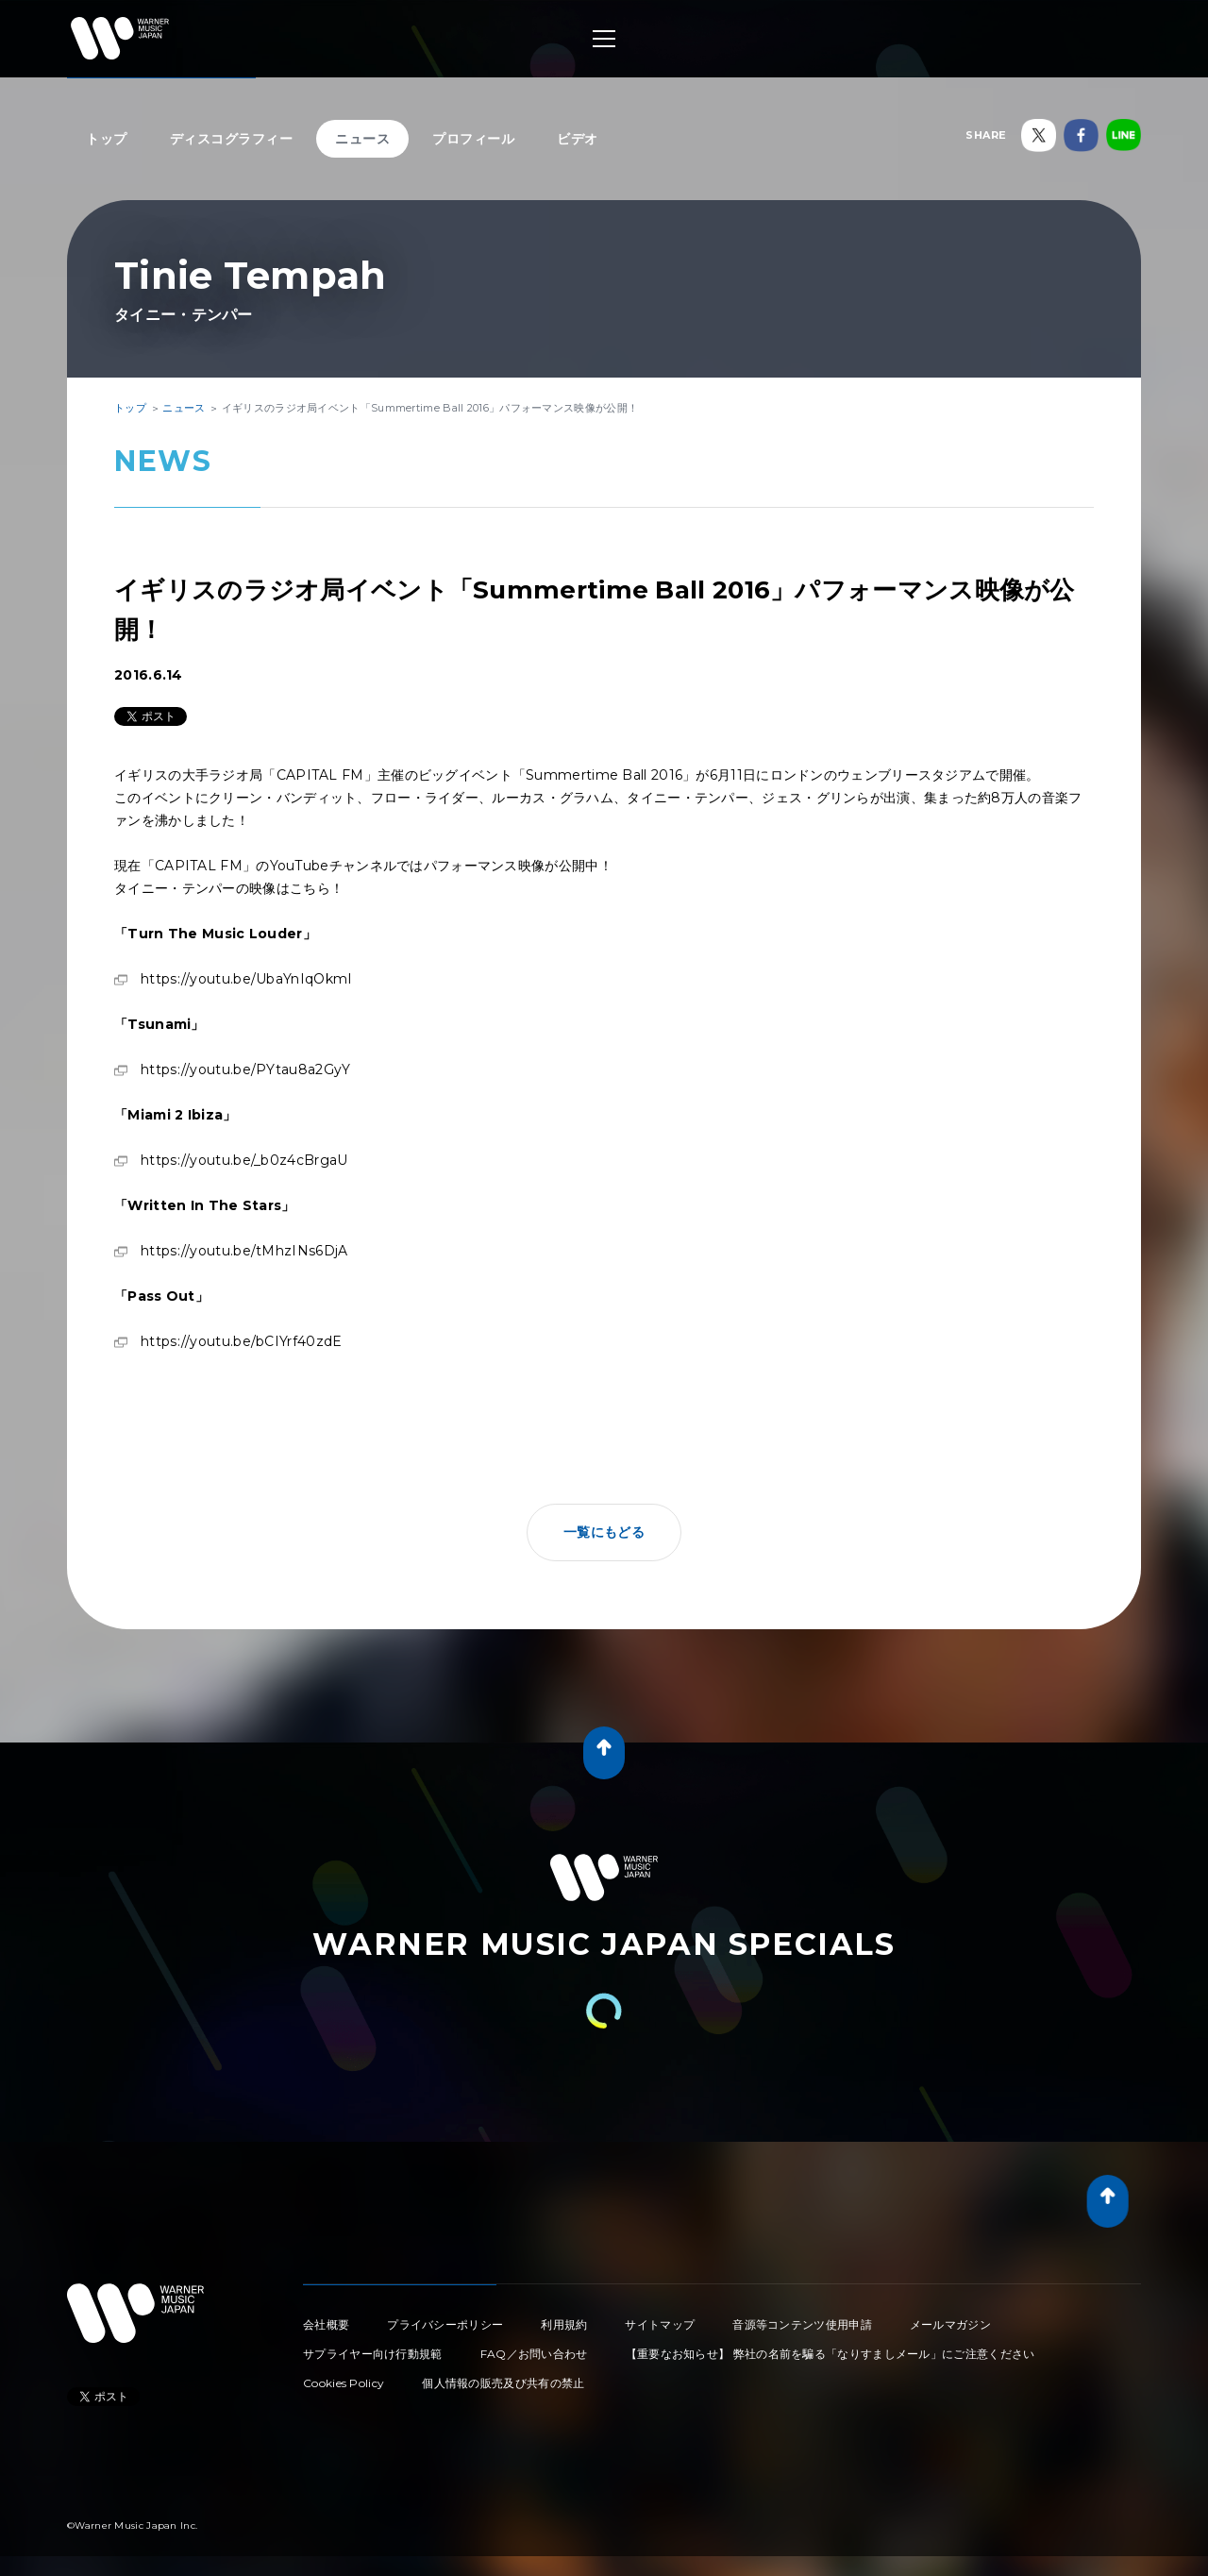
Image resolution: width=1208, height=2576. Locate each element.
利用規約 (564, 2324)
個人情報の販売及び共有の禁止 (503, 2383)
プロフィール (473, 138)
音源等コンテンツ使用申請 (802, 2324)
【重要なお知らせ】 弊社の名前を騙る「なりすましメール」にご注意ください (830, 2354)
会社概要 (326, 2324)
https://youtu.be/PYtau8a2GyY (245, 1069)
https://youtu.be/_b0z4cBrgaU (244, 1160)
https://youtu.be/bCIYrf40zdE (241, 1341)
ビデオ (577, 138)
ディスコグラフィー (232, 138)
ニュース (362, 138)
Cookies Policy (343, 2383)
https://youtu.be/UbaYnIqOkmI (246, 978)
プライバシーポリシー (445, 2324)
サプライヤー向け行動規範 (373, 2354)
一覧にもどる (604, 1532)
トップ (106, 138)
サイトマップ (660, 2324)
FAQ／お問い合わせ (534, 2354)
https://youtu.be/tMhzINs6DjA (244, 1250)
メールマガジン (950, 2324)
